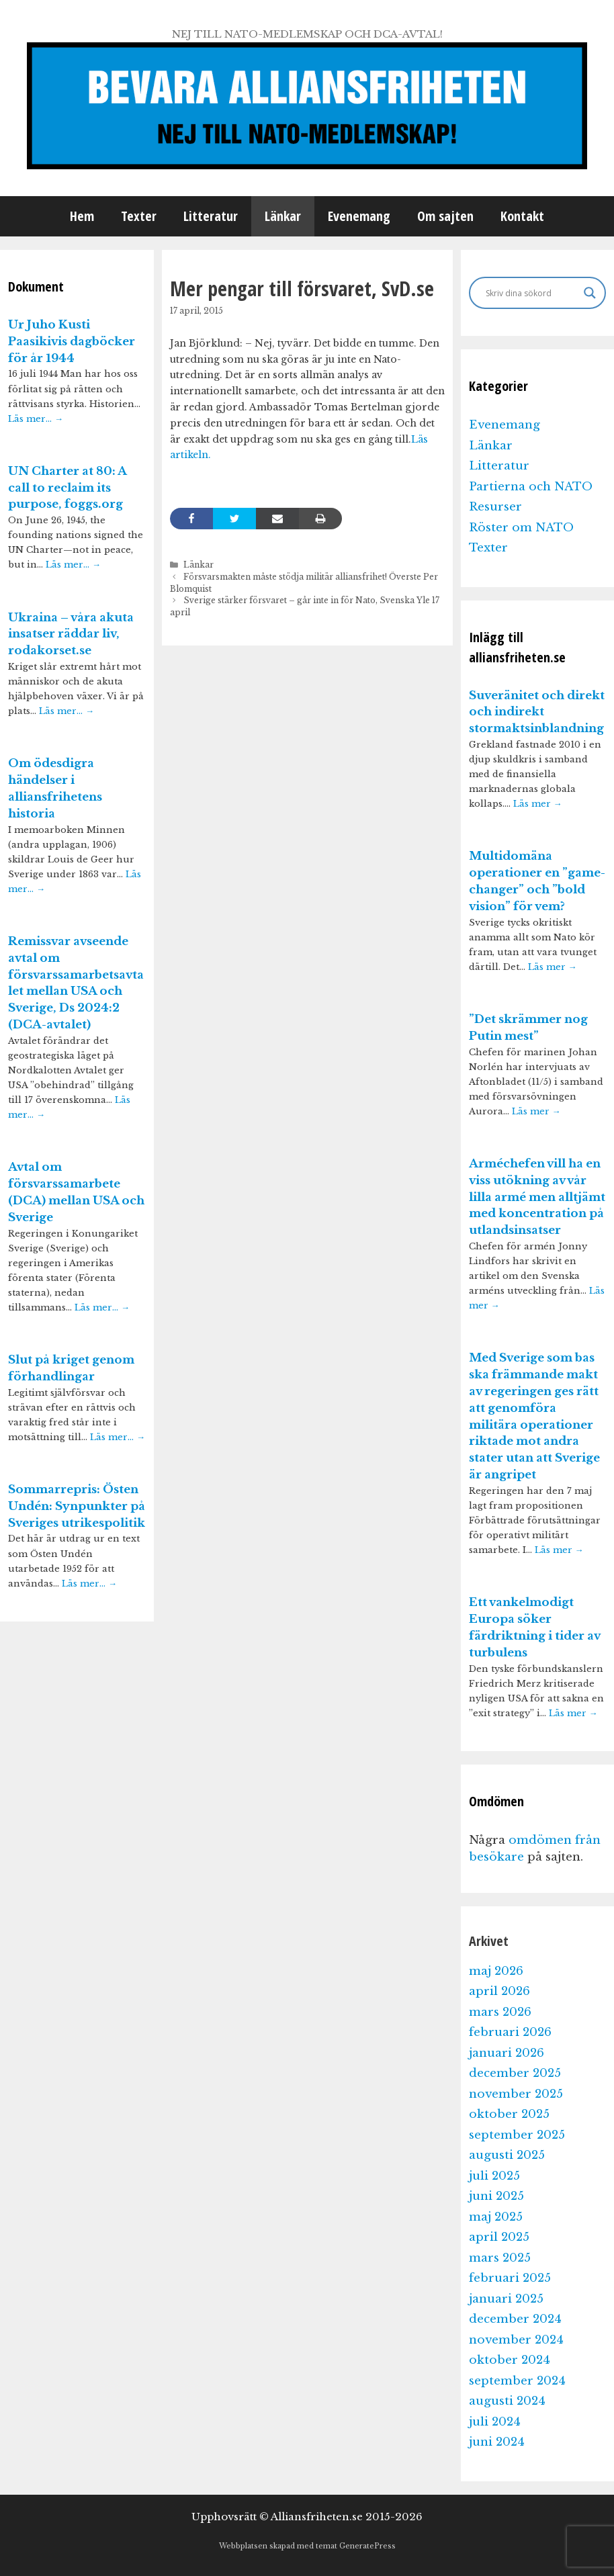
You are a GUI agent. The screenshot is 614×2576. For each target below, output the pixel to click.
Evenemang (359, 216)
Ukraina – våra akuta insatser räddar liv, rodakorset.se (71, 634)
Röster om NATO (521, 528)
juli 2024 (495, 2422)
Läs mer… (35, 419)
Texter (139, 216)
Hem (82, 216)
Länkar (283, 216)
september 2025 (517, 2135)
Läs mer (537, 803)
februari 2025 (510, 2278)
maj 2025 (496, 2217)
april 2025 (499, 2237)
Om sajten (445, 216)
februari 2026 (510, 2032)
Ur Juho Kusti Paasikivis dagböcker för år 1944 (71, 341)
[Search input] (532, 292)
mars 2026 (500, 2012)
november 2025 (516, 2094)
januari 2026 (506, 2053)
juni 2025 (496, 2196)
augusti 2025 (507, 2155)
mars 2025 (500, 2258)
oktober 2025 (509, 2114)
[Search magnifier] (589, 292)
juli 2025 (494, 2176)
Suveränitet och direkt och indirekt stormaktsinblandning (537, 712)
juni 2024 (497, 2442)
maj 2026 (496, 1971)
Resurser (495, 507)
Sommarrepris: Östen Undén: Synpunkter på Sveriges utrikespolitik (76, 1506)
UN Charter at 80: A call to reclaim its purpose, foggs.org (67, 488)
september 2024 (517, 2381)
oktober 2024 (509, 2360)
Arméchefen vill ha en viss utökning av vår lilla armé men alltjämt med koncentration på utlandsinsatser (537, 1197)
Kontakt (522, 216)
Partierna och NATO (531, 487)
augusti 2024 (507, 2401)
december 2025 (515, 2073)
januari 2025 (506, 2299)
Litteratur (210, 216)
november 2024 (516, 2340)
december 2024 (515, 2319)
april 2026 (499, 1991)
